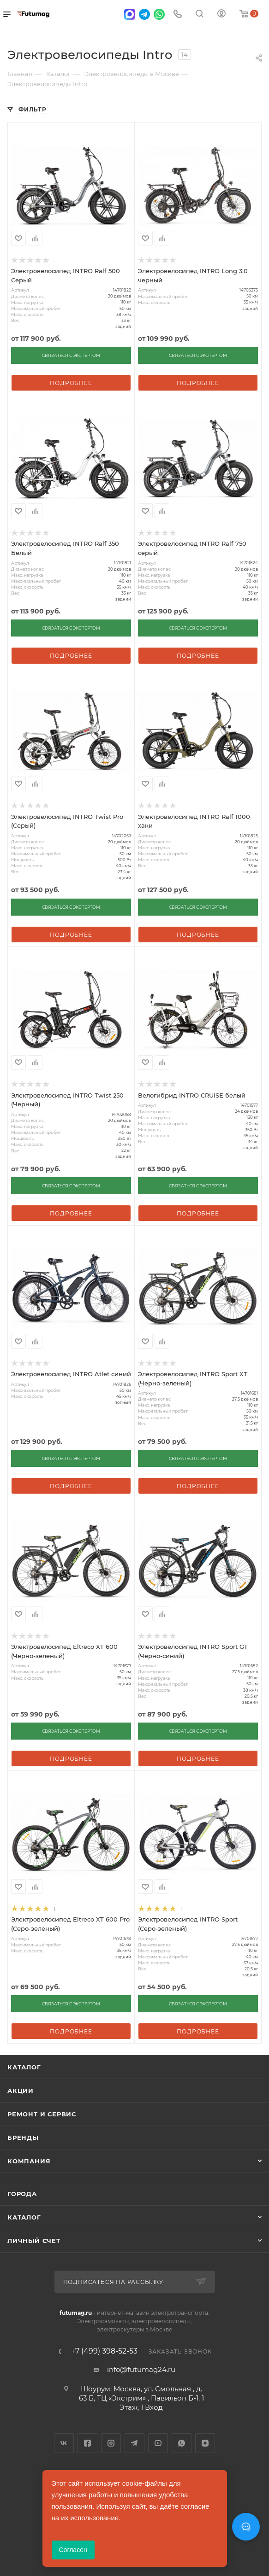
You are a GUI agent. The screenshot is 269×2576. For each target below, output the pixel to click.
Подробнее (71, 383)
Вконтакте (64, 2443)
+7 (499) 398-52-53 (104, 2351)
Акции (20, 2090)
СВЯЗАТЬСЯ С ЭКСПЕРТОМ (71, 355)
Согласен (73, 2549)
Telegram (134, 2443)
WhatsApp (181, 2443)
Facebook (87, 2443)
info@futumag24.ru (141, 2369)
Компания (28, 2161)
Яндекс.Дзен (205, 2443)
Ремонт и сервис (41, 2114)
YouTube (158, 2443)
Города (22, 2193)
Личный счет (33, 2240)
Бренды (23, 2137)
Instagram (111, 2443)
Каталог (24, 2067)
